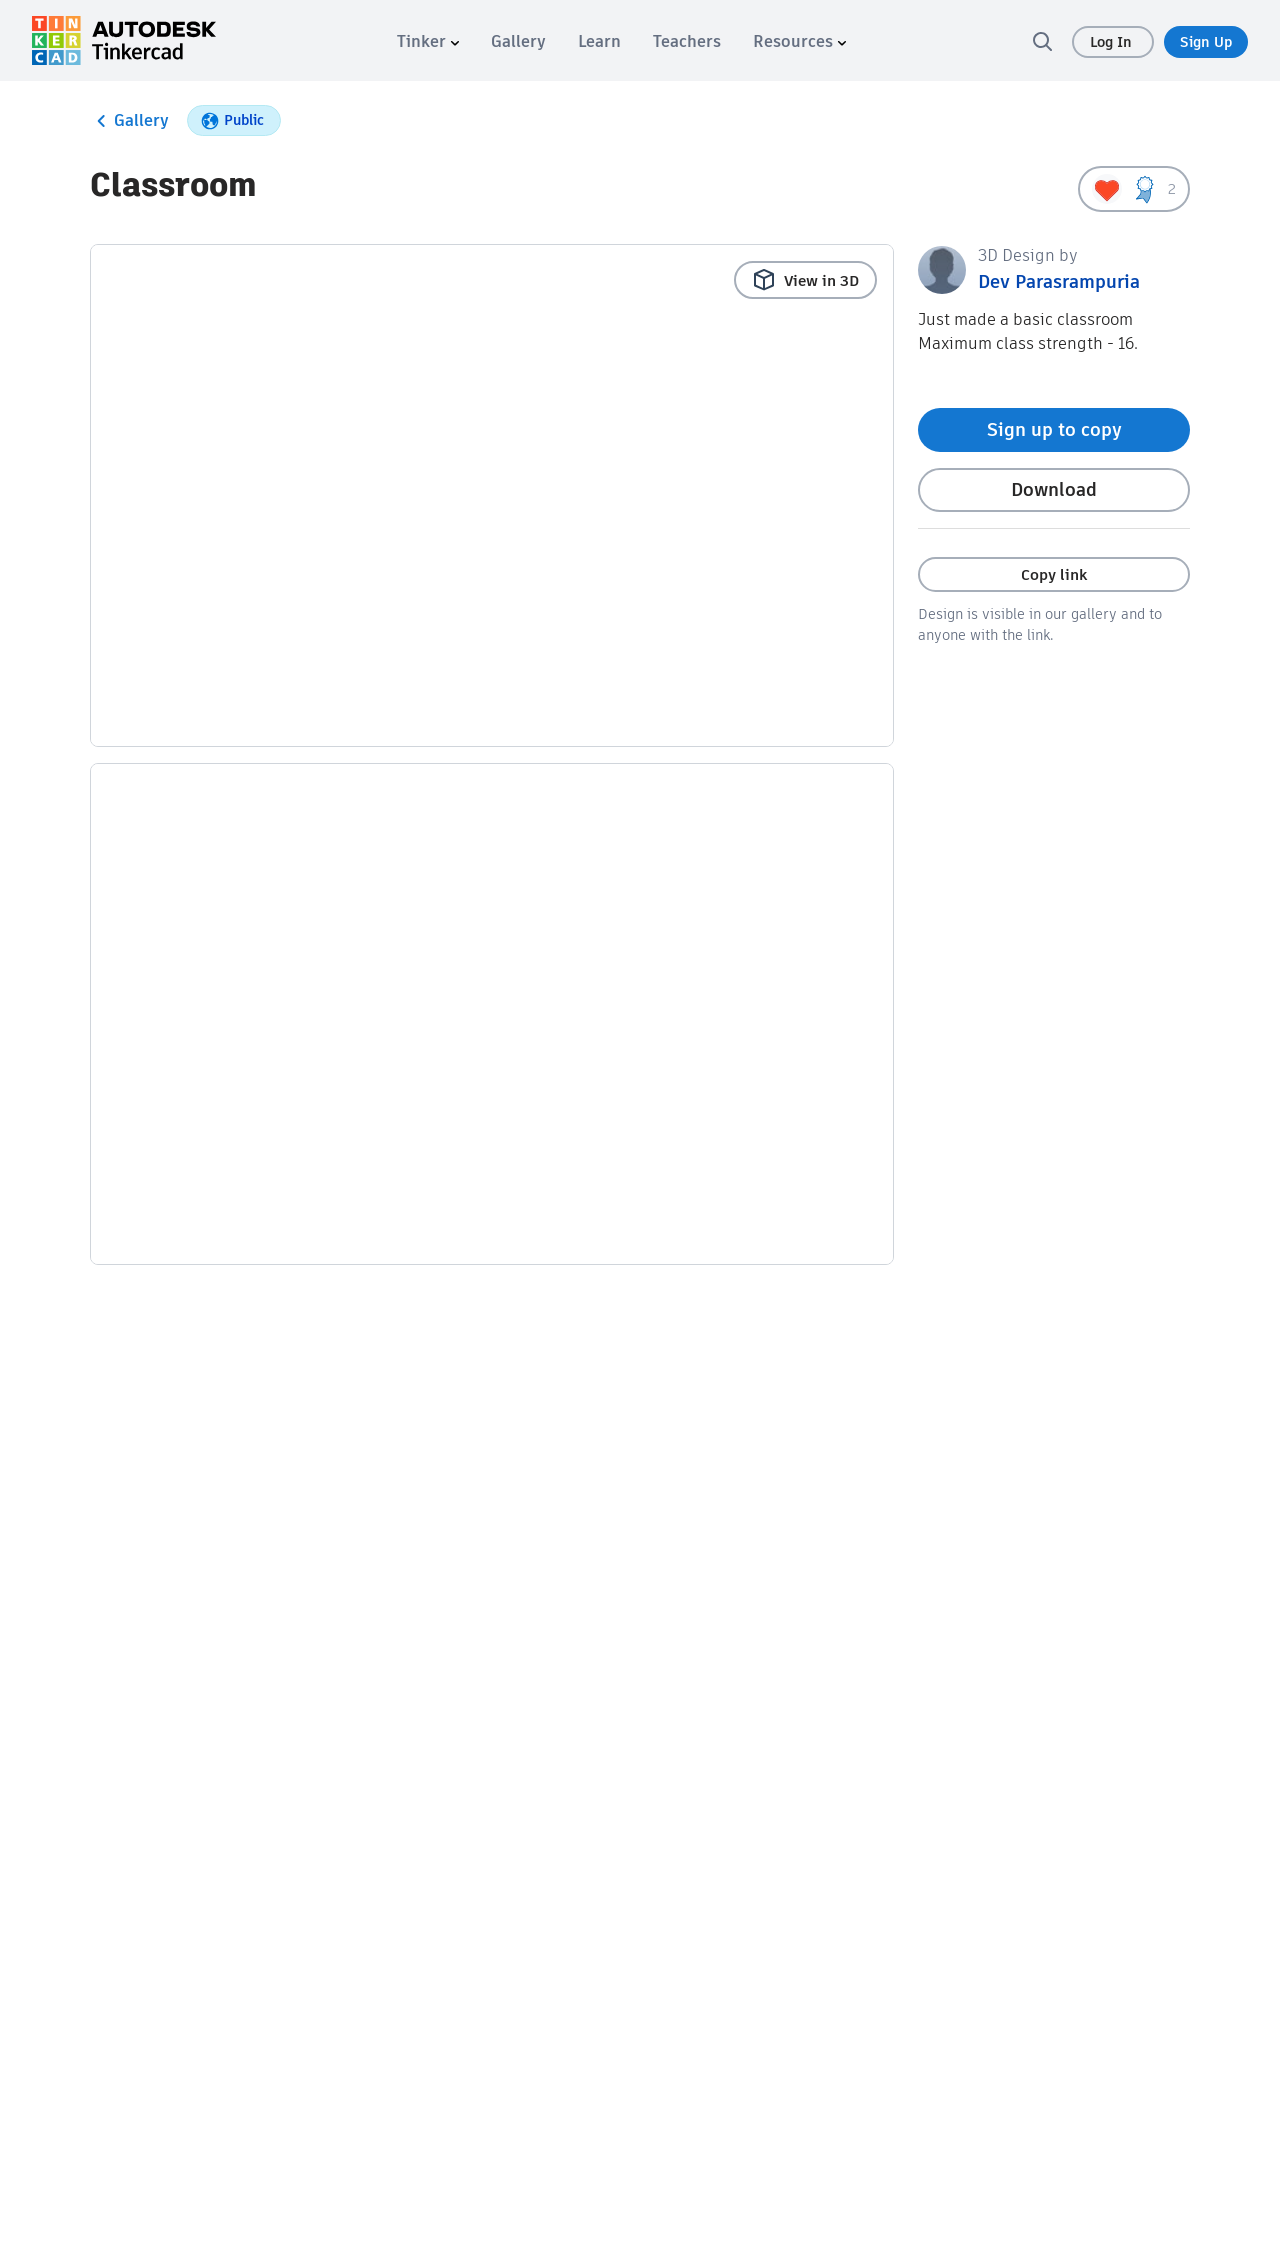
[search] (1042, 41)
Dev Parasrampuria (1059, 281)
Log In (1113, 42)
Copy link (1054, 574)
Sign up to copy (1054, 429)
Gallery (129, 121)
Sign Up (1206, 42)
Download (1054, 489)
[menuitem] (428, 41)
